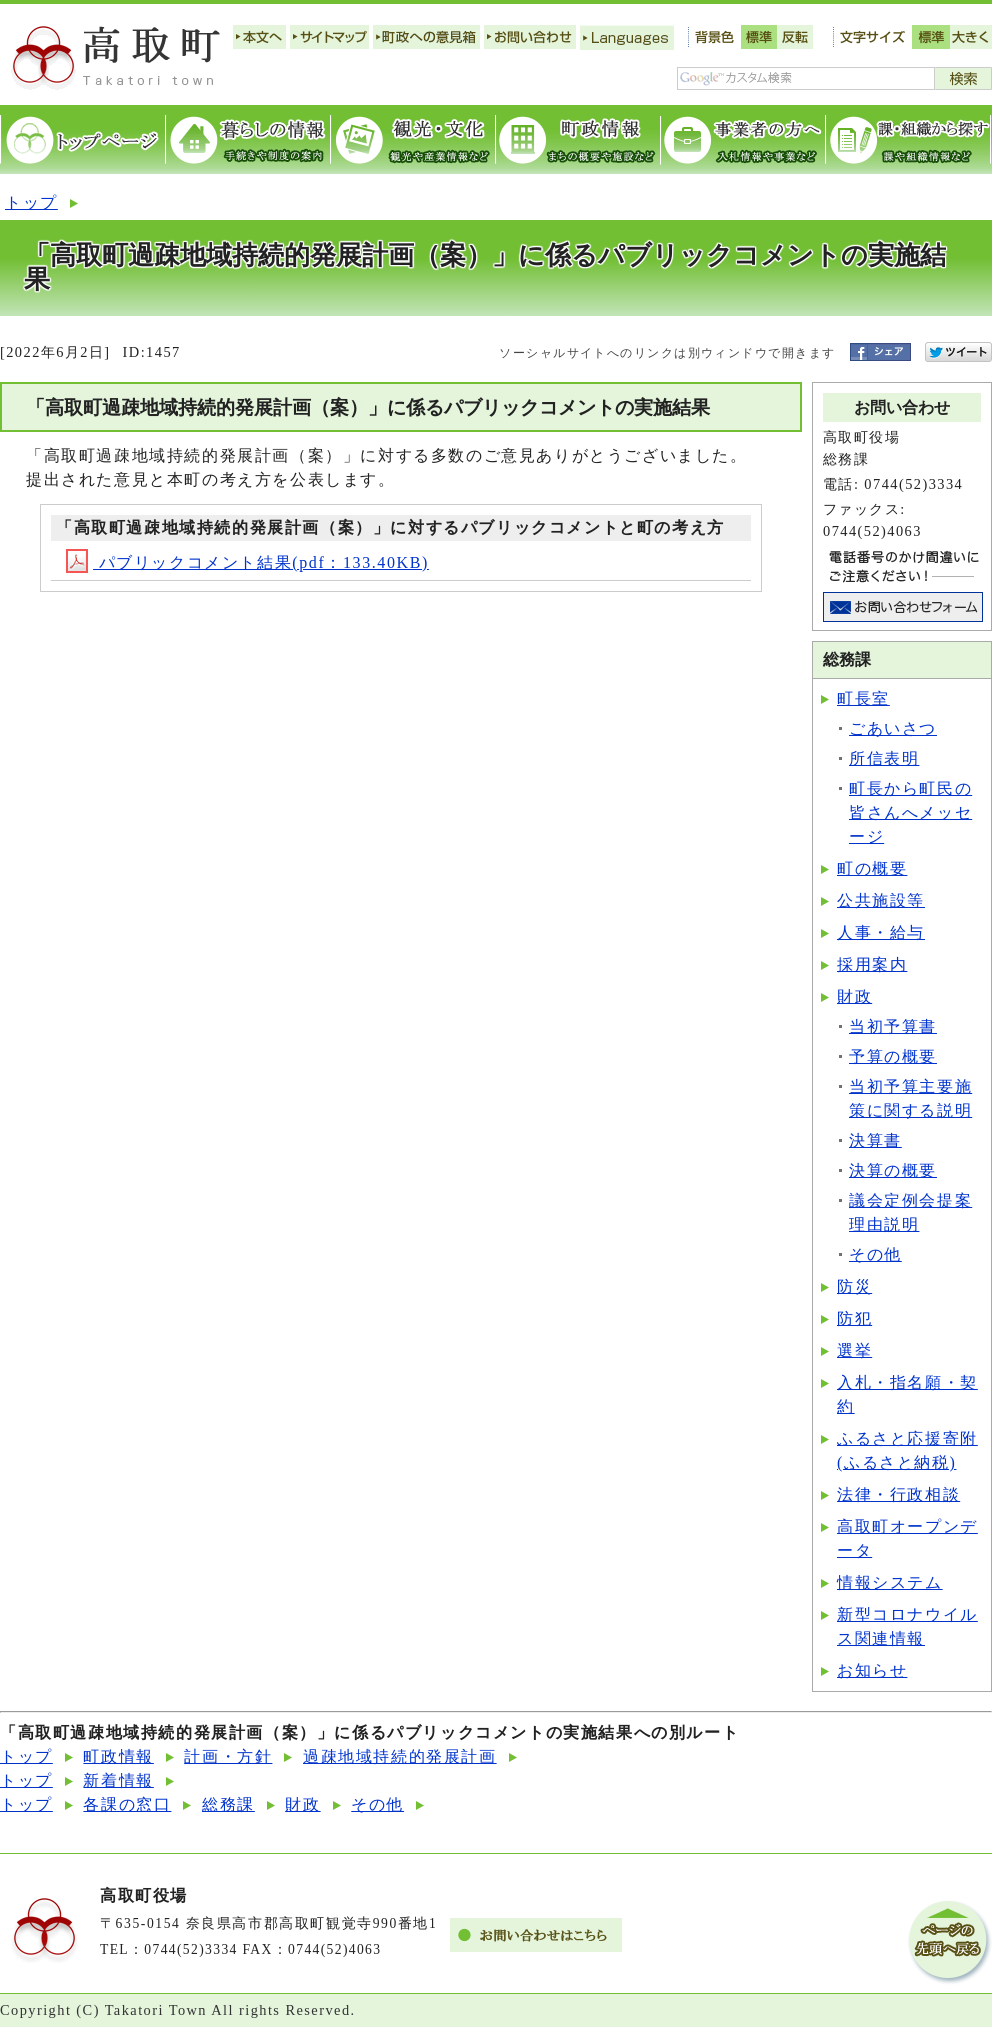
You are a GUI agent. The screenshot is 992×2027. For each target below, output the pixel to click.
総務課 (228, 1804)
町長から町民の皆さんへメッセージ (910, 812)
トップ (31, 202)
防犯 (854, 1318)
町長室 (863, 698)
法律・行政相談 (898, 1494)
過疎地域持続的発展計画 (400, 1756)
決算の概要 (893, 1170)
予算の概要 (893, 1056)
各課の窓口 (127, 1804)
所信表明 (884, 758)
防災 (854, 1286)
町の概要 (872, 868)
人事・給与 (881, 932)
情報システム (890, 1582)
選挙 (854, 1350)
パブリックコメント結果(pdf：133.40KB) (247, 562)
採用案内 (872, 964)
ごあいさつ (893, 728)
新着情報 (118, 1780)
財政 (854, 996)
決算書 (875, 1140)
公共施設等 (881, 900)
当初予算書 (893, 1026)
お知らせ (872, 1670)
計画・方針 (228, 1756)
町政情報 (118, 1756)
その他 (875, 1254)
